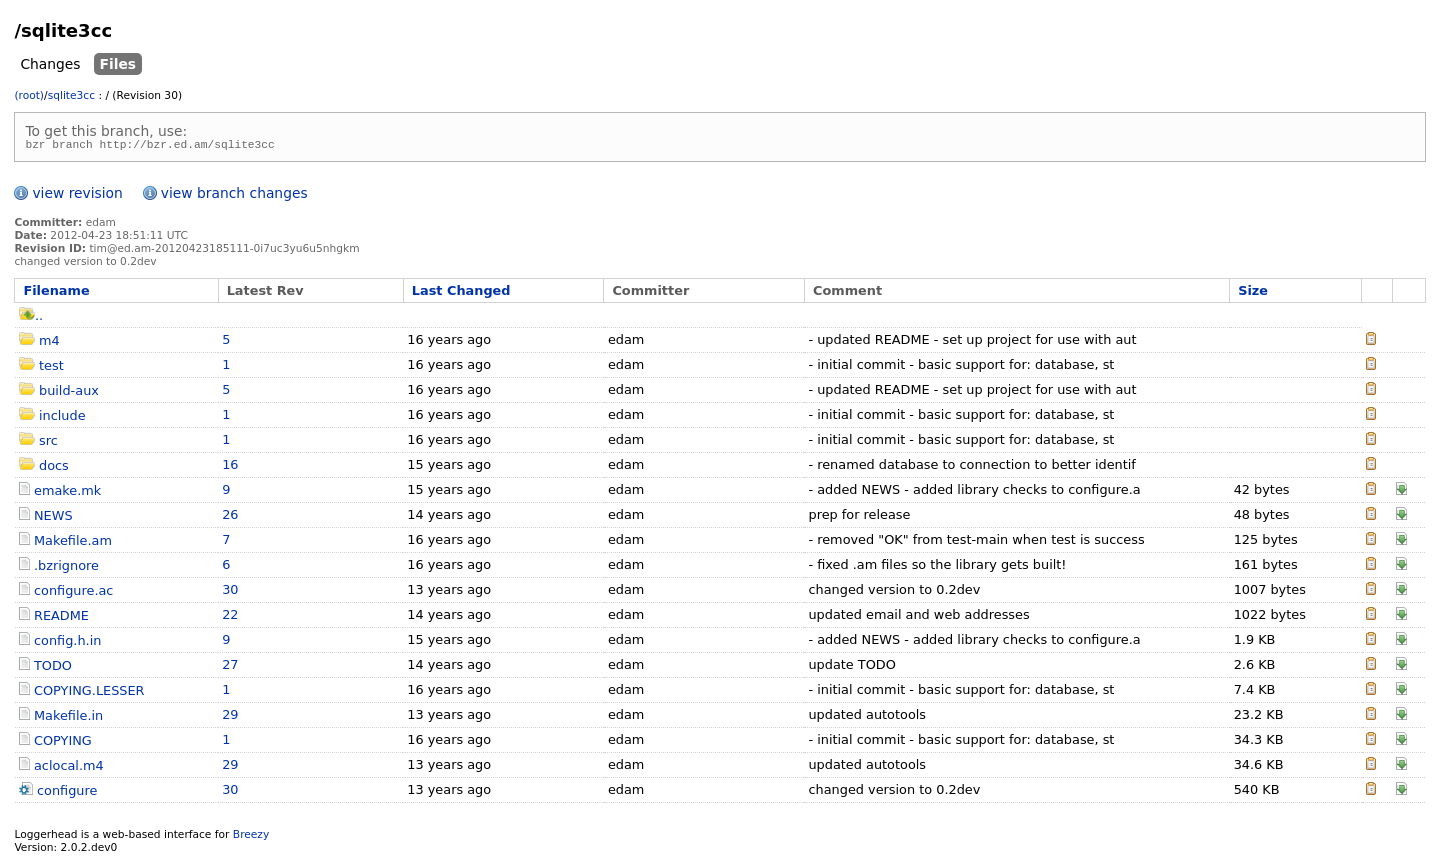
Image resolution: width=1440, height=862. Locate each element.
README (61, 618)
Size (1253, 293)
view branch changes (234, 196)
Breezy (251, 837)
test (51, 368)
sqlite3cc (71, 95)
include (62, 418)
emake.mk (67, 493)
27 (230, 667)
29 (230, 717)
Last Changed (461, 293)
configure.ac (73, 593)
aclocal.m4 (69, 768)
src (48, 443)
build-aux (69, 393)
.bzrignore (66, 568)
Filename (56, 293)
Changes (50, 64)
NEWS (53, 518)
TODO (53, 668)
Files (118, 64)
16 (230, 467)
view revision (77, 196)
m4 (49, 343)
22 (230, 617)
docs (54, 468)
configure (67, 793)
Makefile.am (73, 543)
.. (31, 318)
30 (230, 592)
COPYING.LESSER (89, 693)
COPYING (63, 743)
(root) (29, 95)
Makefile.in (68, 718)
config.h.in (67, 643)
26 (230, 517)
